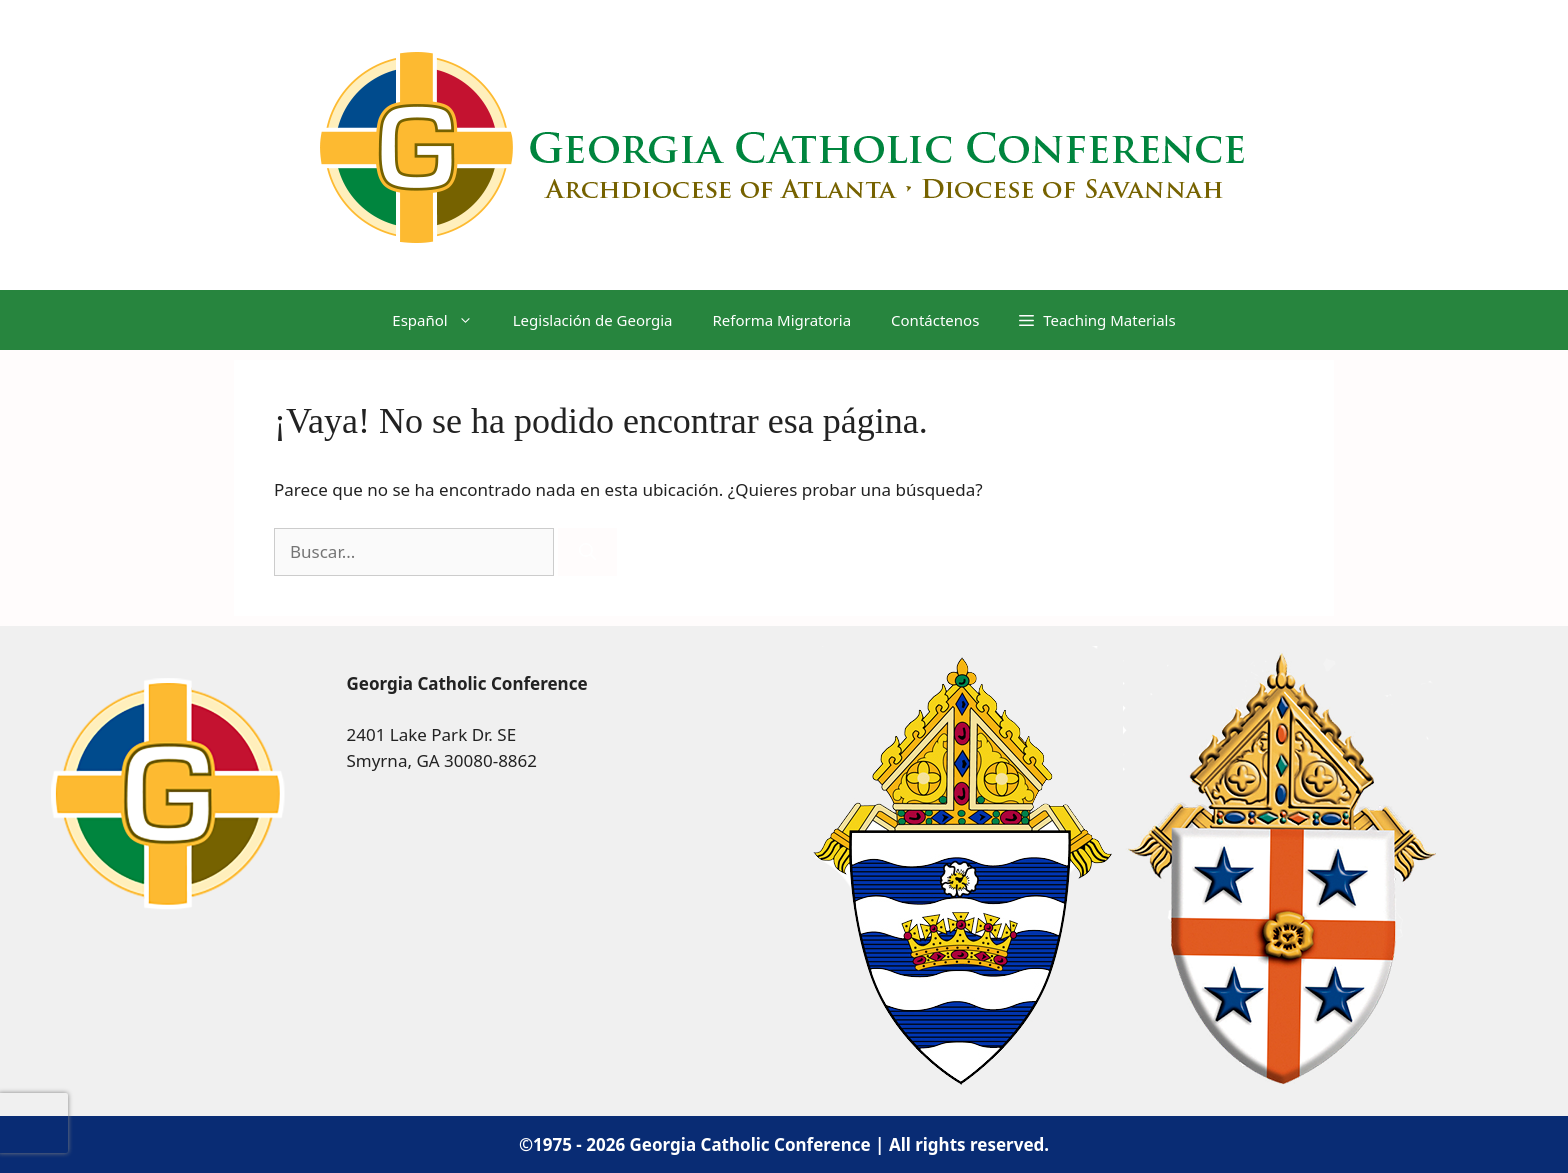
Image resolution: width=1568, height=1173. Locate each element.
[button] (1097, 320)
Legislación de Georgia (593, 320)
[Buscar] (587, 552)
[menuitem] (432, 320)
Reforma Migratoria (782, 320)
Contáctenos (935, 320)
